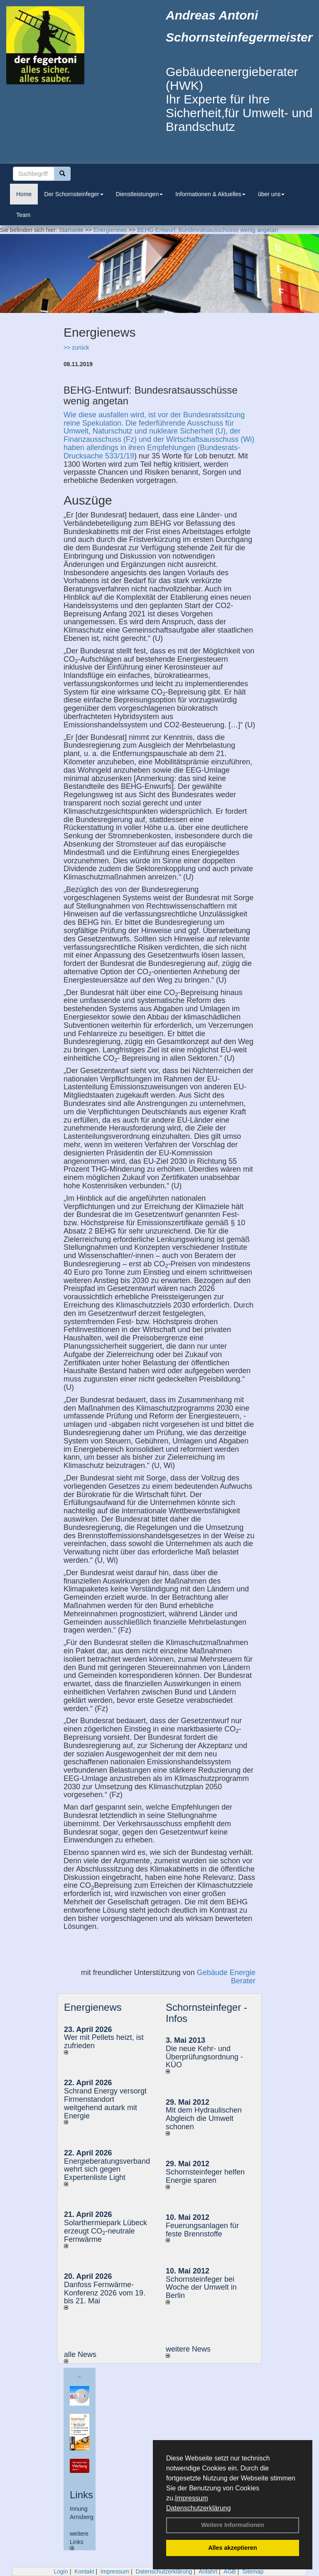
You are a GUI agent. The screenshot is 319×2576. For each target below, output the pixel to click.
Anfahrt (208, 2571)
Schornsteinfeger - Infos (206, 2013)
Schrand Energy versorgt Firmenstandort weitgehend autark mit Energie (105, 2103)
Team (23, 215)
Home (24, 194)
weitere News (188, 2351)
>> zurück (76, 347)
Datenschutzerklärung (198, 2508)
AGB (229, 2571)
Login (61, 2571)
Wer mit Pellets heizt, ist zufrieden (104, 2041)
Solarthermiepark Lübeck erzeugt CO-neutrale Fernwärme (105, 2231)
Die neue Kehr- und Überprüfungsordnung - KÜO (204, 2056)
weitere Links (79, 2540)
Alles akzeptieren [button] (232, 2547)
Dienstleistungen (139, 194)
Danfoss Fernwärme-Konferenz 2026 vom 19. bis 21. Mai (104, 2292)
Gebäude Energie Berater (226, 1976)
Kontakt (84, 2571)
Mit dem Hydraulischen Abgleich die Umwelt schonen (204, 2118)
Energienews (93, 2007)
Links (81, 2494)
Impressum (191, 2498)
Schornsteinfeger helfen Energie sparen (205, 2176)
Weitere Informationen (232, 2525)
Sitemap (252, 2571)
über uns (271, 194)
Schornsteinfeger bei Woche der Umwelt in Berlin (201, 2287)
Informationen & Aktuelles (210, 194)
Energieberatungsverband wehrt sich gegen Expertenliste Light (107, 2169)
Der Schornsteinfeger (73, 194)
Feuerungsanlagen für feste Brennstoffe (202, 2229)
